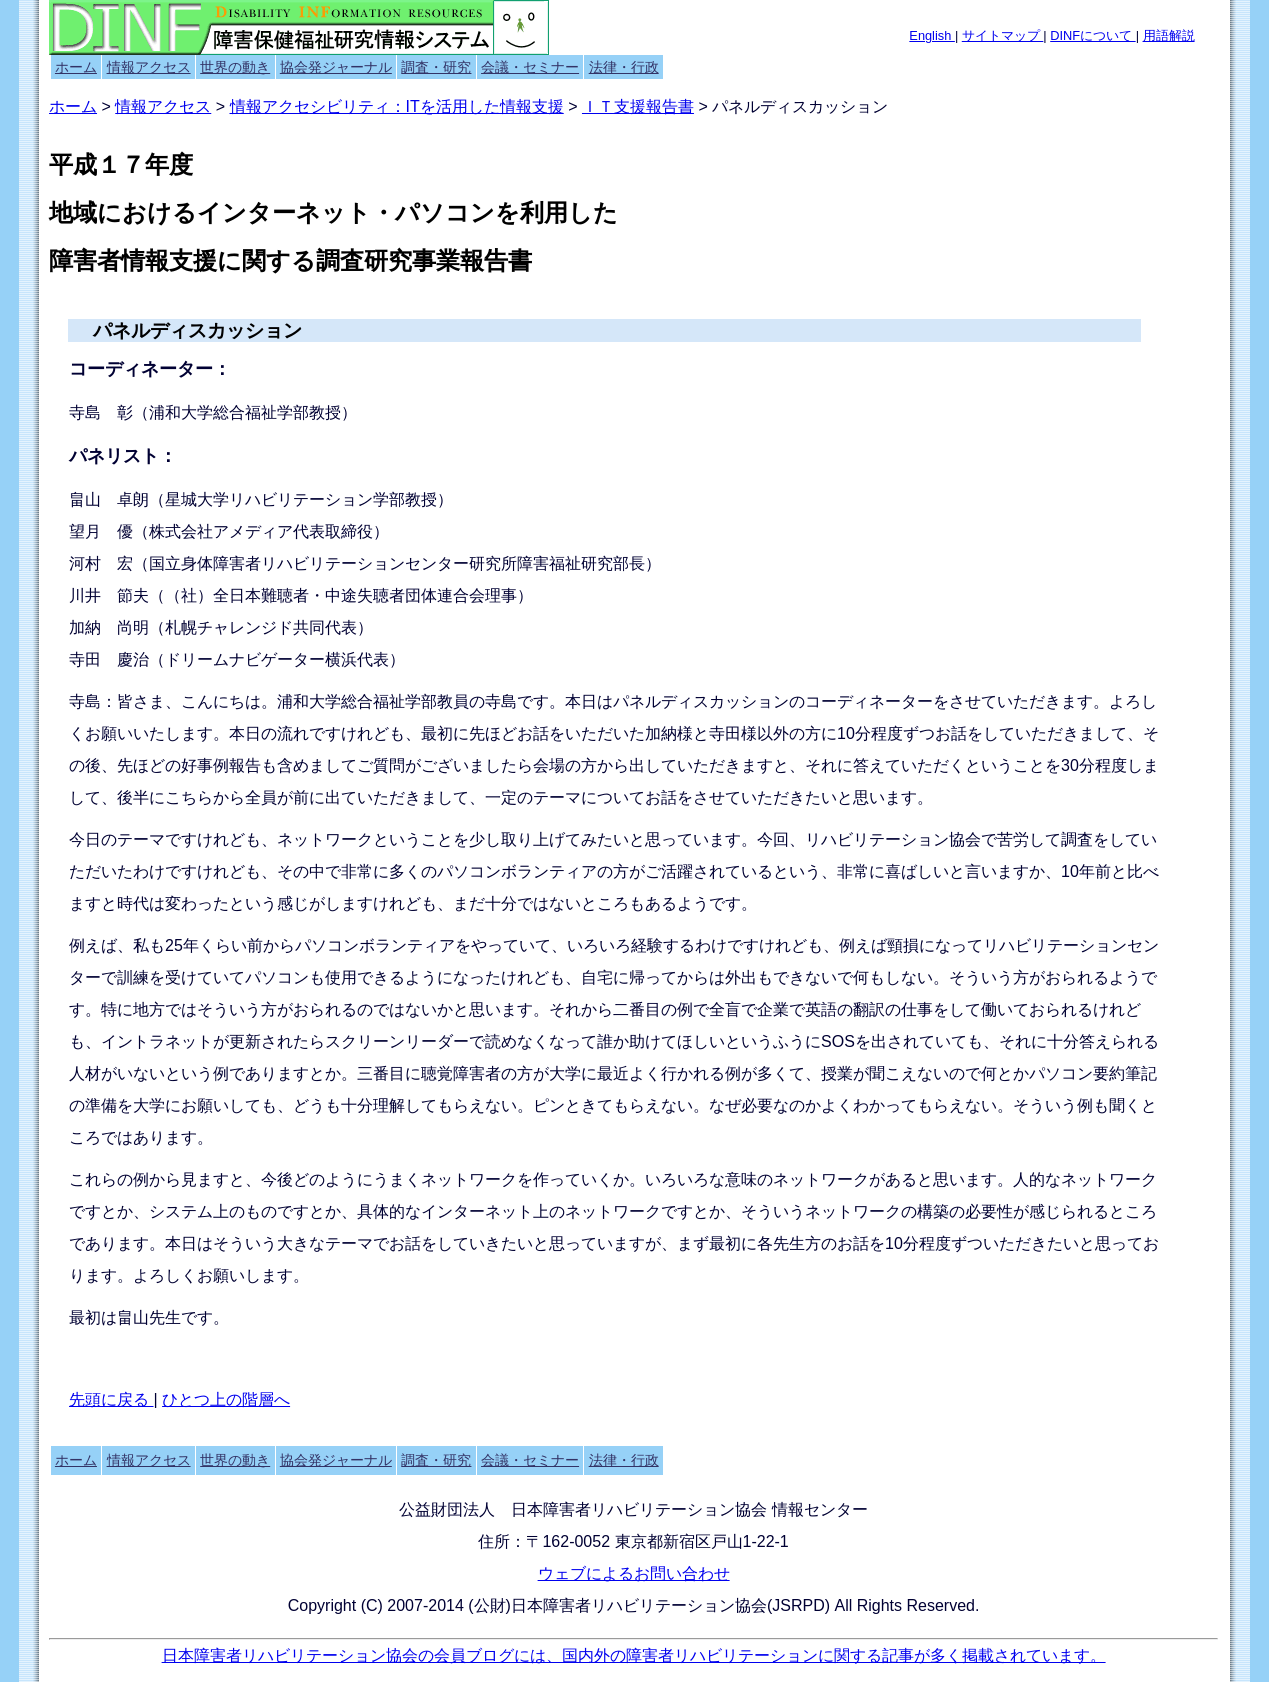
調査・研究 (436, 67)
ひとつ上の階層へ (226, 1399)
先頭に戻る (111, 1399)
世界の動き (235, 67)
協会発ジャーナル (336, 67)
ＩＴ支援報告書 (638, 106)
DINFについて (1092, 35)
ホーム (76, 67)
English (932, 35)
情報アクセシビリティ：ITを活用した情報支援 (397, 106)
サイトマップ (1003, 35)
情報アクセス (149, 67)
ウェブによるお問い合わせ (634, 1573)
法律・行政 (624, 67)
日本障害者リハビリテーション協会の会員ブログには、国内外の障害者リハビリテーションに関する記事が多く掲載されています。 (634, 1655)
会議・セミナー (530, 67)
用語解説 (1169, 35)
